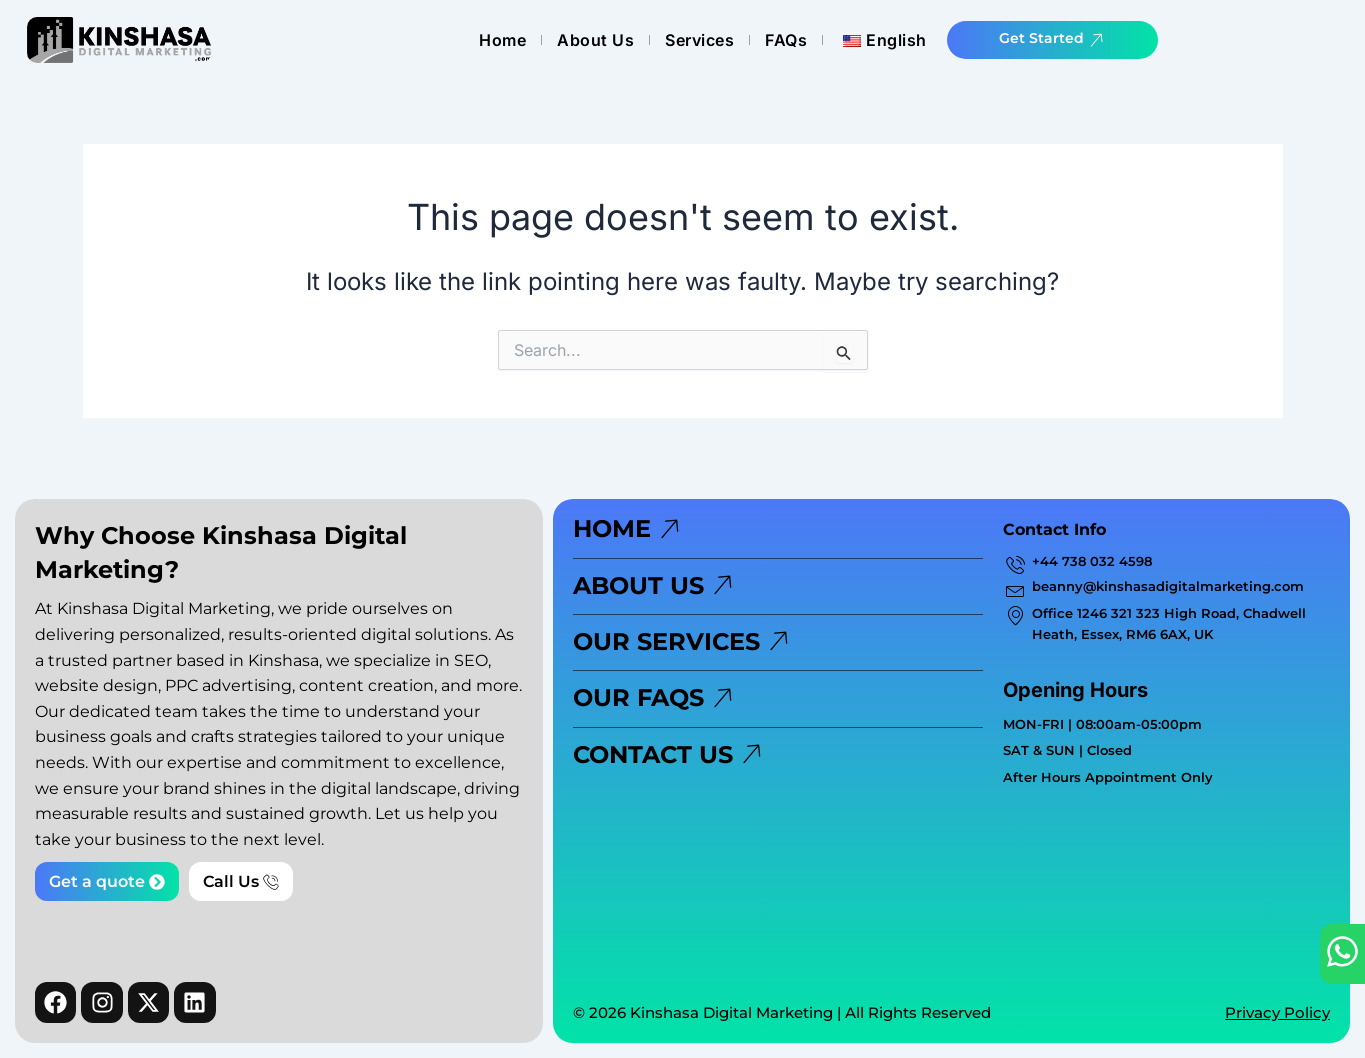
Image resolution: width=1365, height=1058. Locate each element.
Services (797, 40)
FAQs (884, 40)
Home (600, 40)
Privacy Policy (1277, 1012)
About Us (693, 40)
